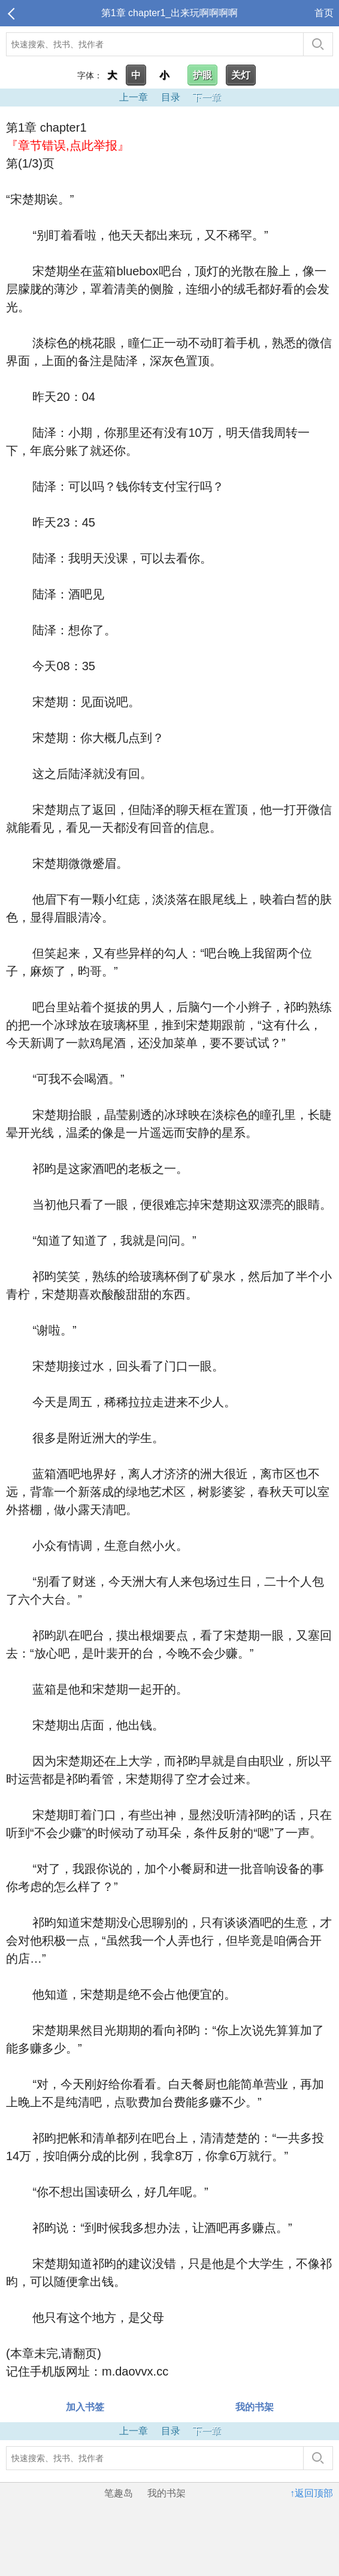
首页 (324, 13)
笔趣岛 (118, 2493)
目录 (170, 97)
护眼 (202, 75)
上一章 (133, 97)
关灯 (240, 75)
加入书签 (85, 2407)
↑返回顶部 (311, 2493)
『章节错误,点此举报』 (67, 145)
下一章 (206, 97)
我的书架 (254, 2407)
